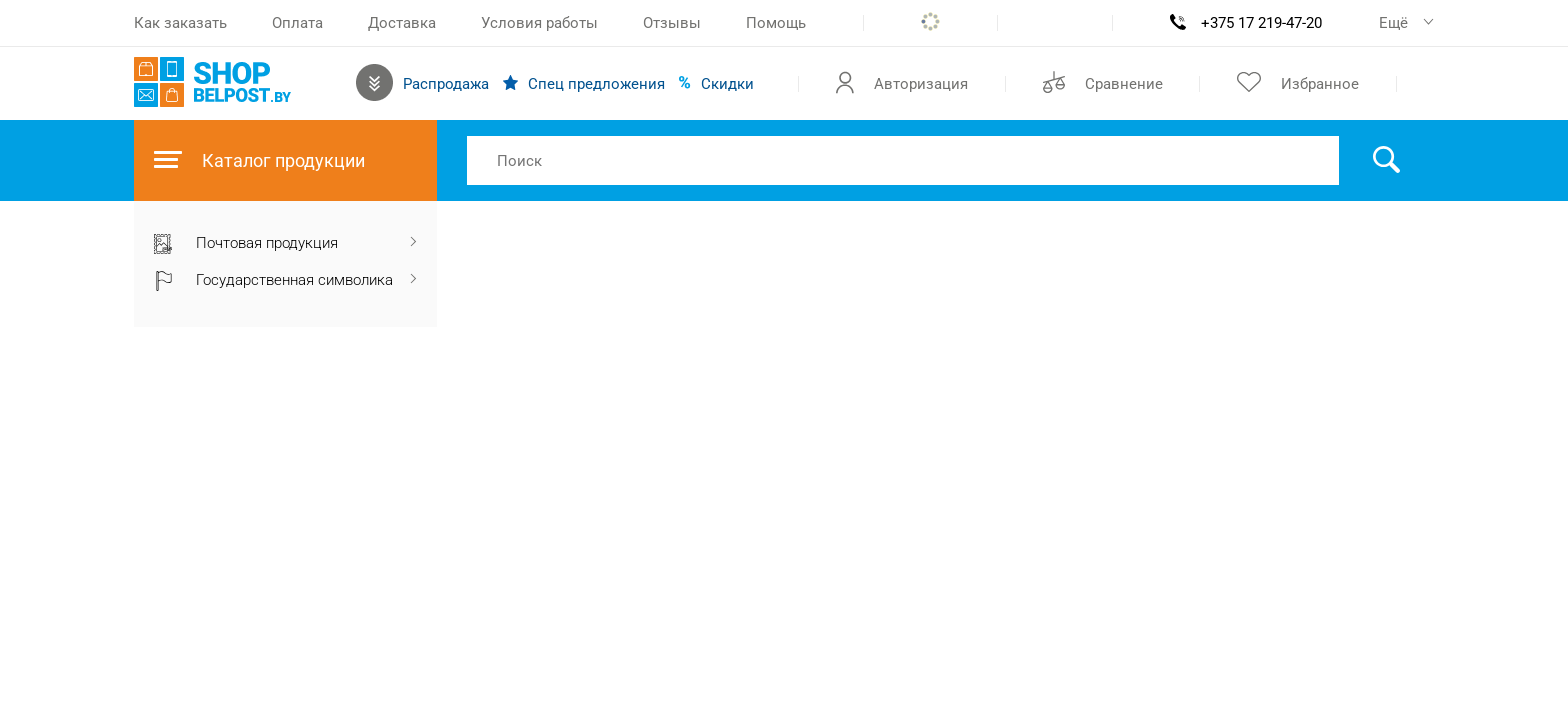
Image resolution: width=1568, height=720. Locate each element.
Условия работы (539, 23)
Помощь (776, 23)
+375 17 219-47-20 (1261, 23)
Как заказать (180, 23)
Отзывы (672, 23)
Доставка (402, 23)
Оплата (297, 23)
